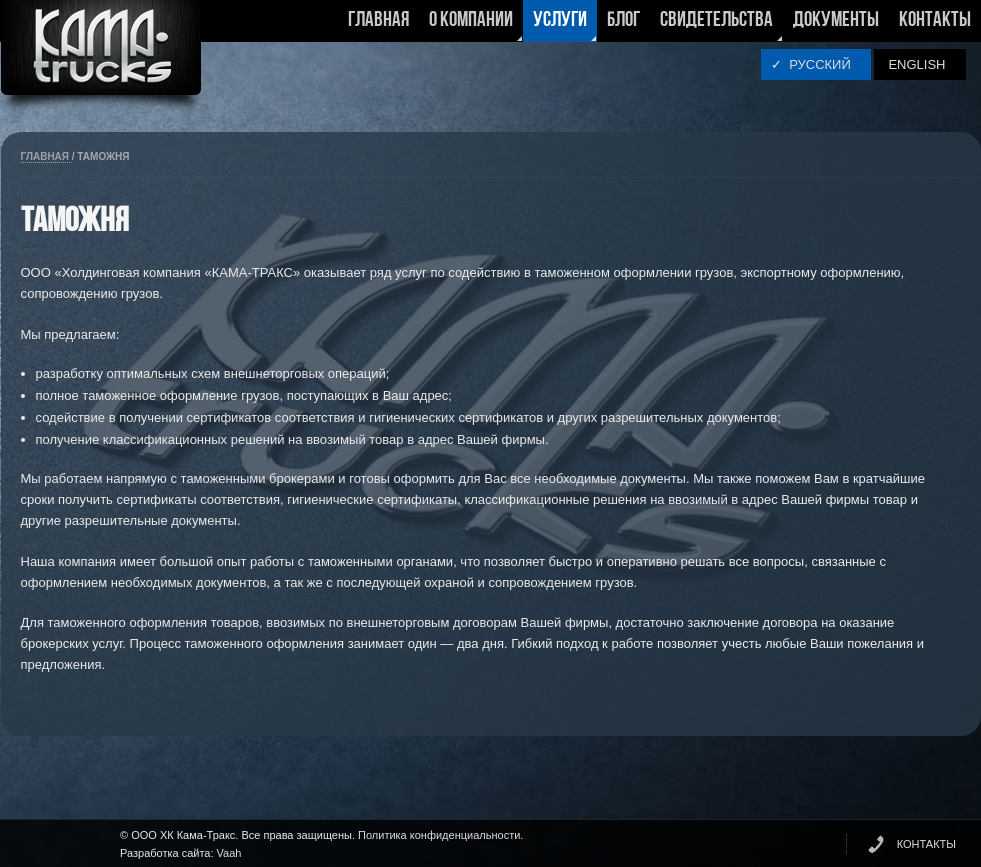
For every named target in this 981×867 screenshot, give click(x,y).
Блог (623, 20)
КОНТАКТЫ (926, 844)
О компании (471, 26)
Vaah (229, 853)
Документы (836, 20)
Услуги (560, 26)
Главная (378, 20)
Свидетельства (716, 26)
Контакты (935, 20)
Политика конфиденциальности (439, 835)
